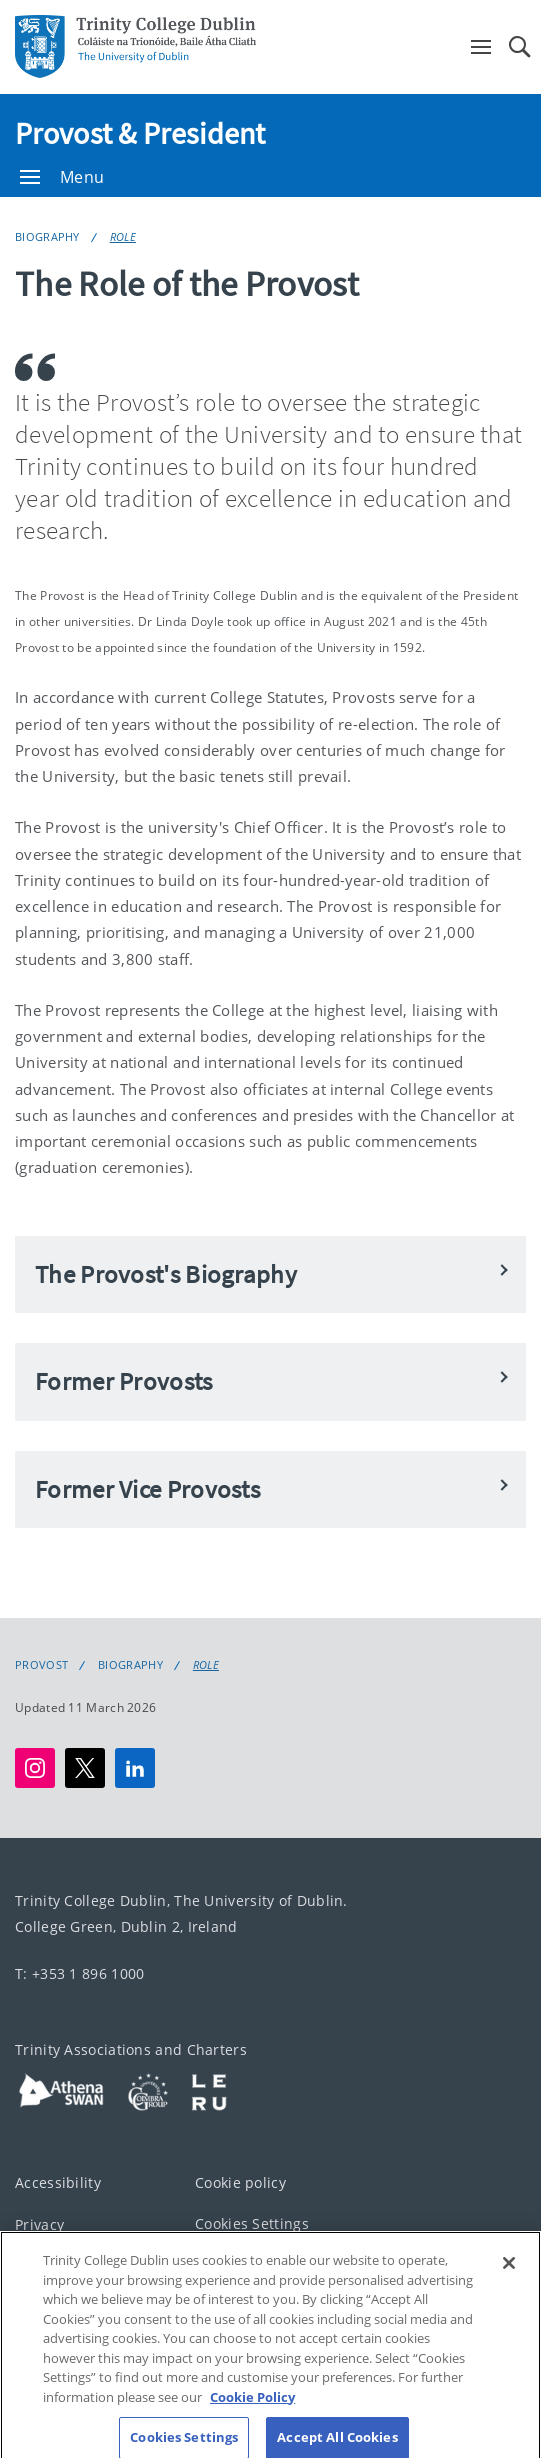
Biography (47, 236)
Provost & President (140, 133)
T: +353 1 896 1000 (79, 1973)
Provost (41, 1665)
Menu (62, 177)
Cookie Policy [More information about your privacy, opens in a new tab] (252, 2408)
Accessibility (58, 2182)
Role (123, 236)
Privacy (39, 2224)
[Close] (509, 2274)
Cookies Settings (252, 2223)
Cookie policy (240, 2182)
